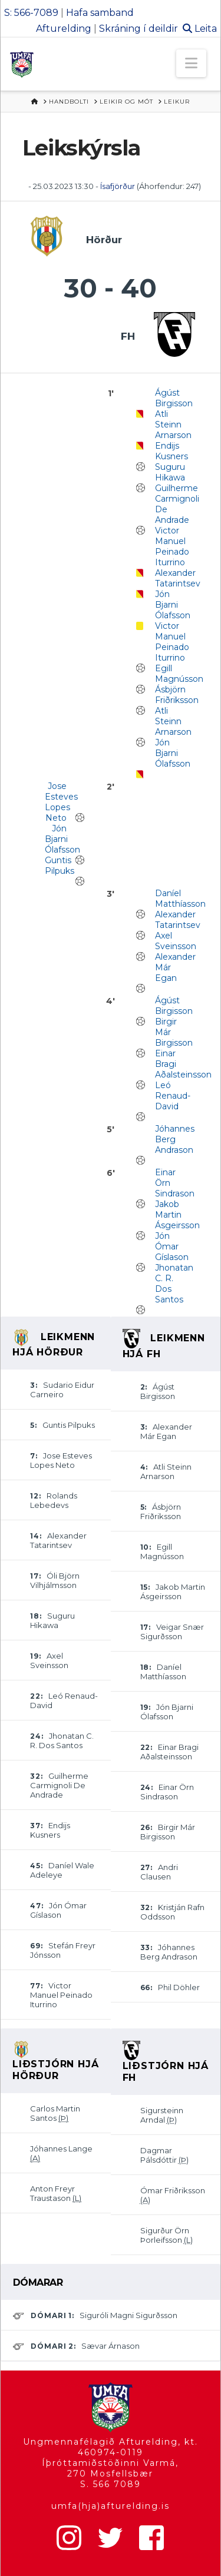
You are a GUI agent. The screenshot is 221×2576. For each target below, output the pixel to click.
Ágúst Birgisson (174, 398)
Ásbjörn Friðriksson (177, 694)
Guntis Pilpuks (59, 865)
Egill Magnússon (179, 673)
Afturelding (63, 28)
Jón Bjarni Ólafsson (172, 605)
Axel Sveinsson (175, 941)
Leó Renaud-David (172, 1096)
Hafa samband (100, 12)
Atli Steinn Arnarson (173, 424)
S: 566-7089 (31, 12)
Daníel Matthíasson (180, 898)
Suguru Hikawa (170, 472)
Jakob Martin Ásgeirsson (177, 1215)
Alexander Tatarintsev (177, 578)
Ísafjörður (118, 186)
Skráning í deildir (138, 28)
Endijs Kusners (171, 451)
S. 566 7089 (110, 2484)
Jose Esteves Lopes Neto (61, 802)
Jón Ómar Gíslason (172, 1246)
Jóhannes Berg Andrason (174, 1139)
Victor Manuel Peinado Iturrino (172, 546)
